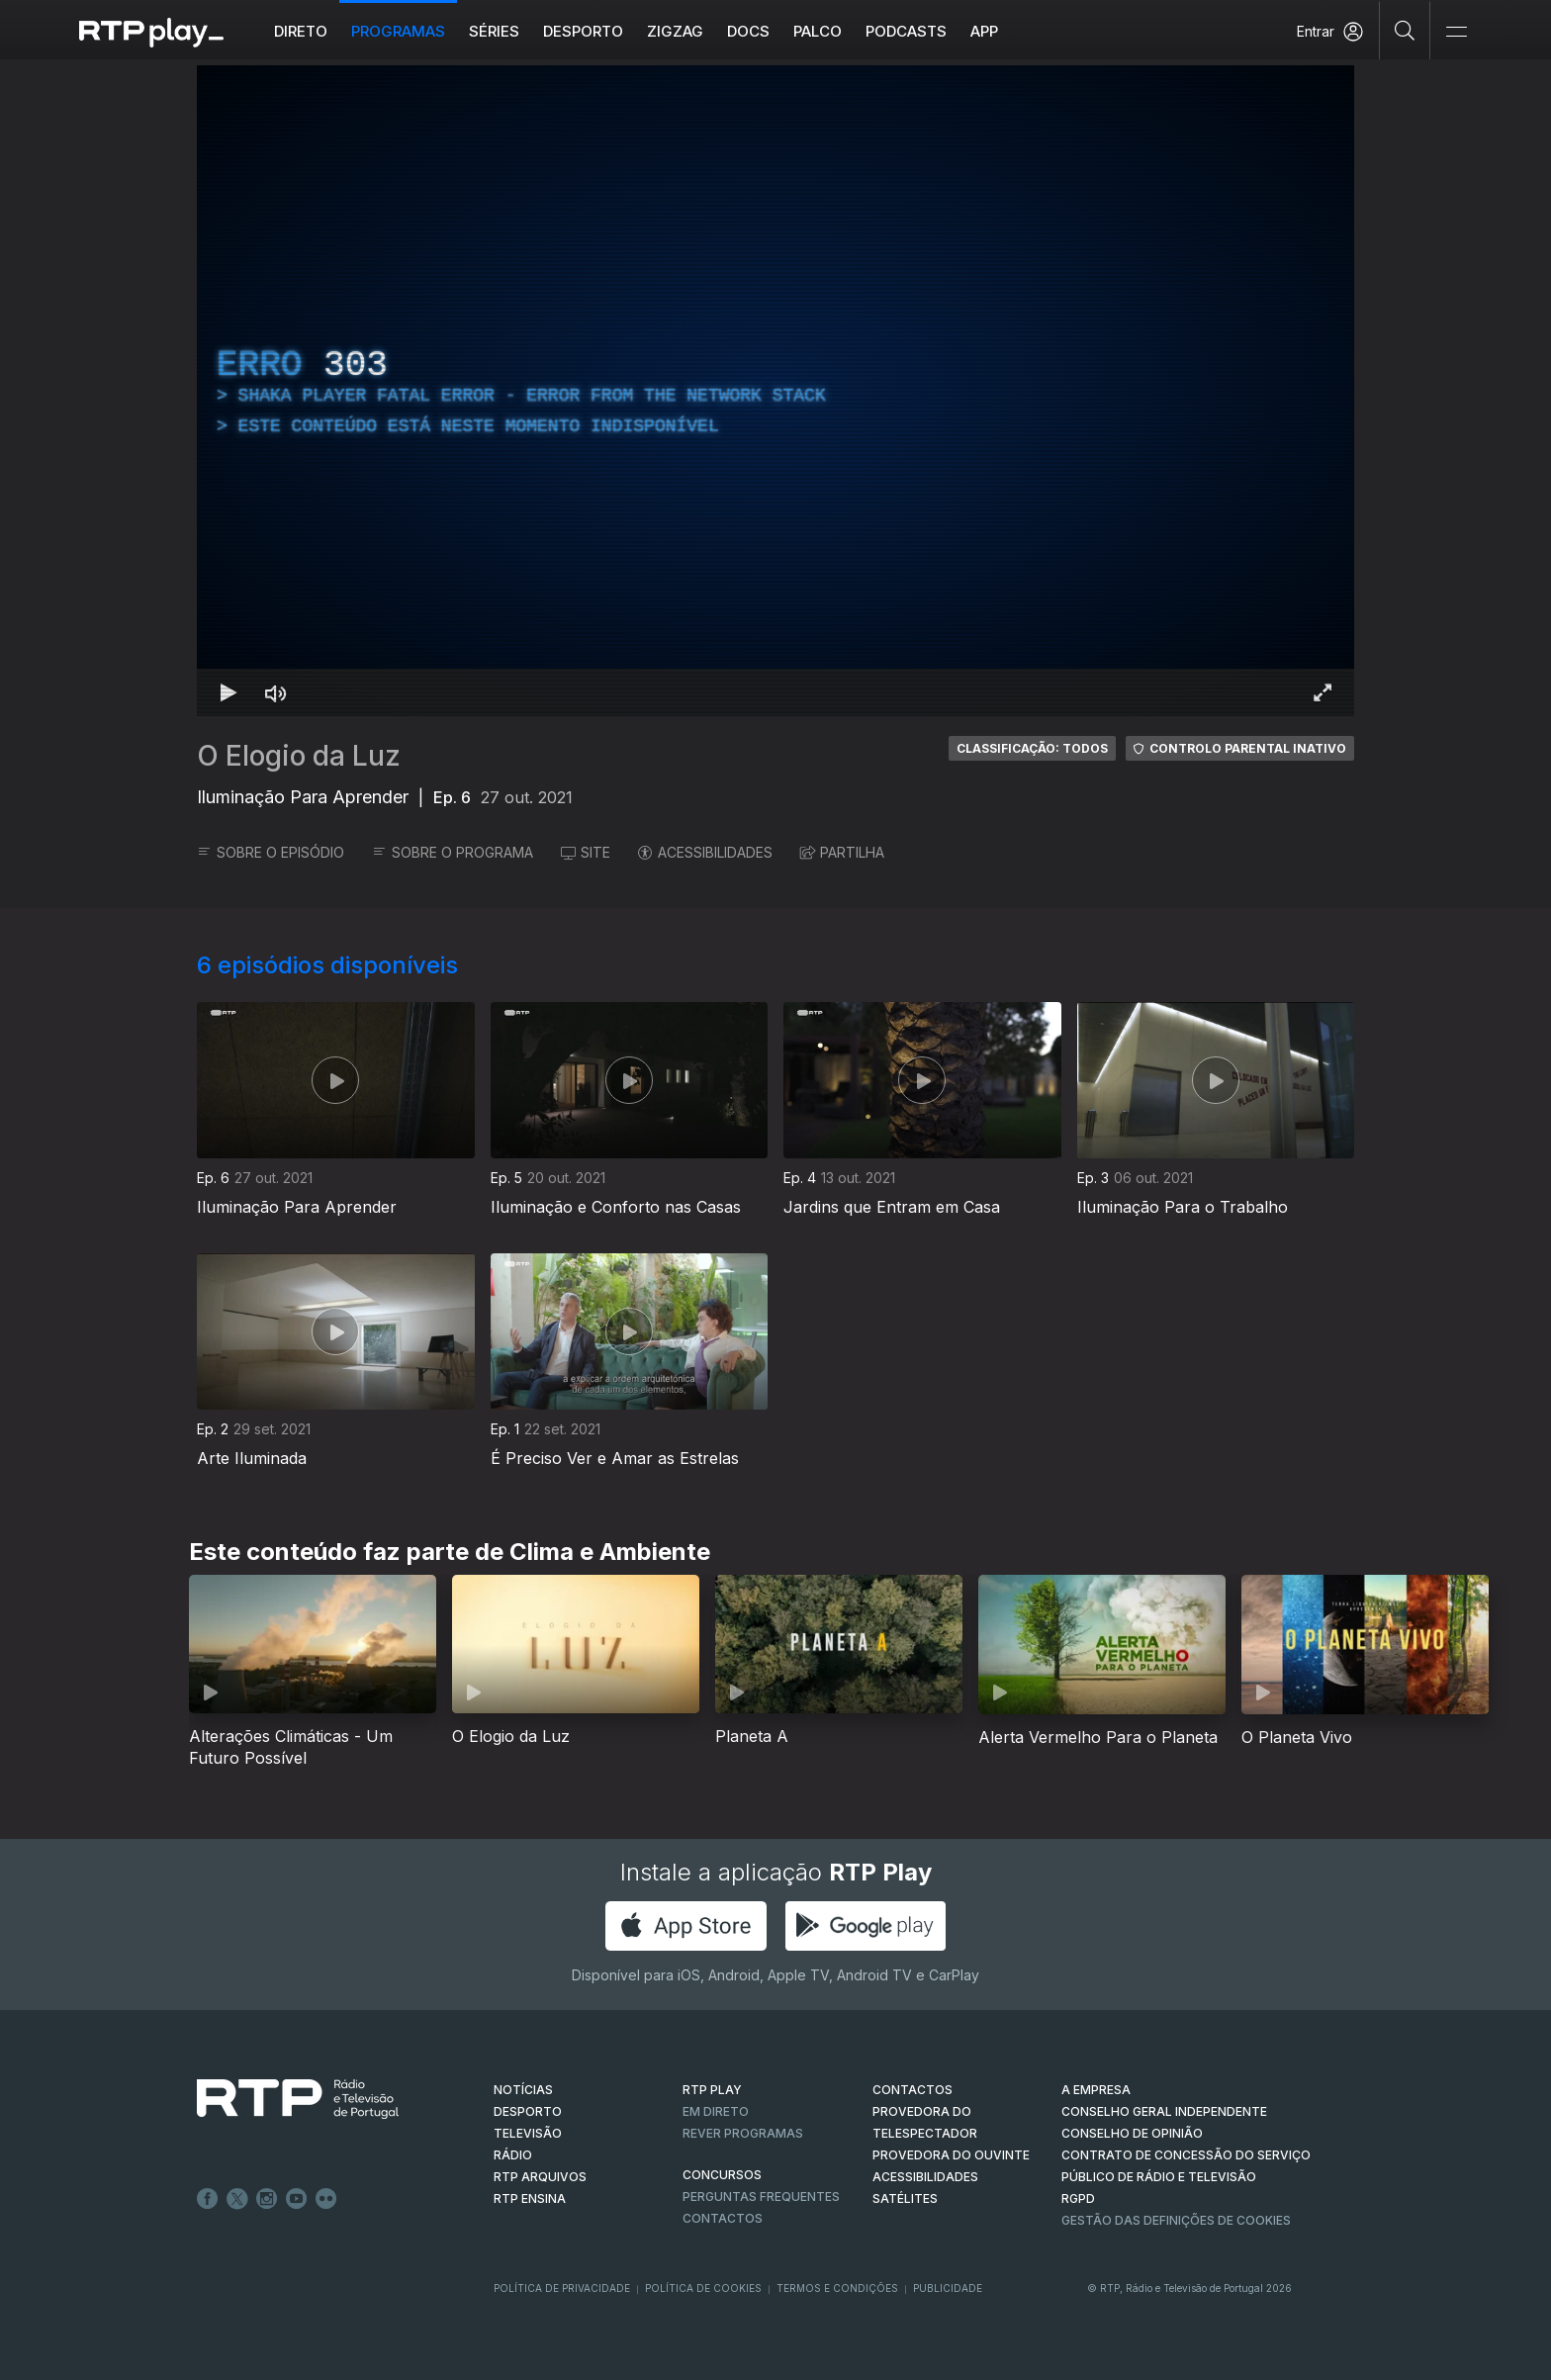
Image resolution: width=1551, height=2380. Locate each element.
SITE (585, 852)
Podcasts (906, 31)
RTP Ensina (530, 2198)
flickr (326, 2199)
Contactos (723, 2218)
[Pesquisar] (1405, 29)
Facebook (208, 2199)
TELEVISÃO (528, 2133)
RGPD (1078, 2198)
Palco (817, 31)
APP (984, 31)
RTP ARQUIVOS (540, 2176)
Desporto (583, 31)
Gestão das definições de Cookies (1176, 2220)
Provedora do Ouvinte (951, 2155)
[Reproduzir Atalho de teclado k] (228, 692)
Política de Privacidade (562, 2288)
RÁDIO (513, 2155)
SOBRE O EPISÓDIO (270, 852)
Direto (300, 31)
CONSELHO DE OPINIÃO (1132, 2133)
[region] (775, 390)
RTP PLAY (712, 2089)
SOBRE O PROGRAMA (452, 852)
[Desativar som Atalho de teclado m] (276, 692)
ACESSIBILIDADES (705, 852)
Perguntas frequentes (761, 2196)
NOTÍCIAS (523, 2089)
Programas (398, 31)
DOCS (748, 31)
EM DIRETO (716, 2111)
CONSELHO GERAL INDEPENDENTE (1164, 2111)
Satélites (905, 2198)
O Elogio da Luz (299, 756)
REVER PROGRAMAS (743, 2133)
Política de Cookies (703, 2288)
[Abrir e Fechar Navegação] (1456, 32)
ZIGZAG (675, 31)
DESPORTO (528, 2111)
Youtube (297, 2199)
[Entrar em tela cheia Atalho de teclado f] (1322, 692)
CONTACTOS (912, 2089)
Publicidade (947, 2288)
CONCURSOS (722, 2174)
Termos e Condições (837, 2288)
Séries (494, 31)
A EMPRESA (1096, 2089)
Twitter (237, 2199)
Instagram (267, 2199)
